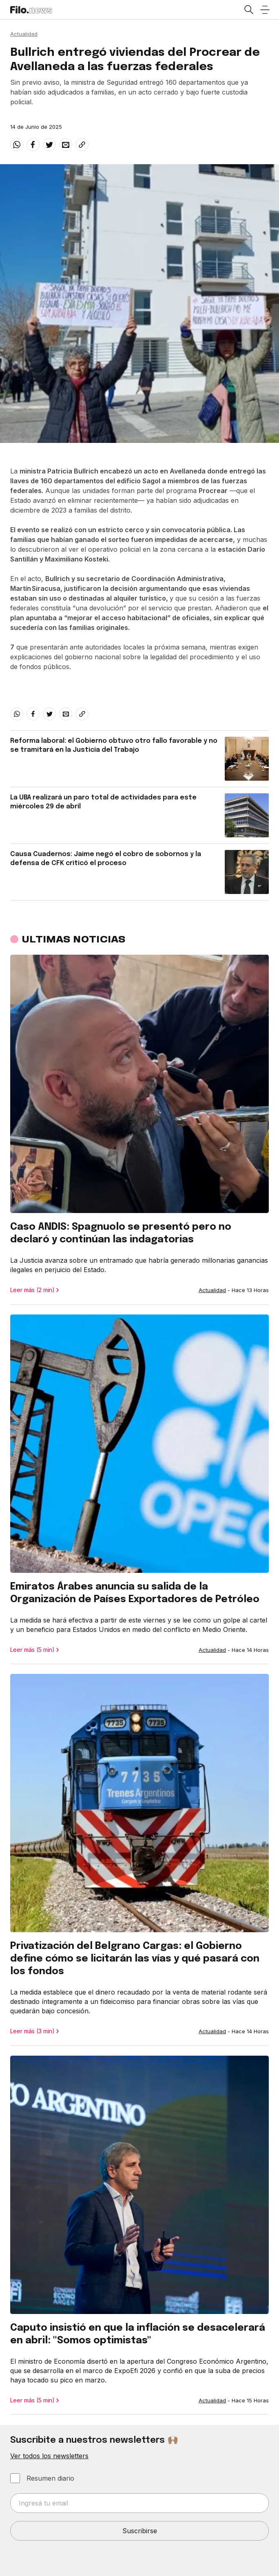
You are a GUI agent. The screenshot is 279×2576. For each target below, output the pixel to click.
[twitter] (49, 144)
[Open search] (248, 10)
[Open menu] (265, 10)
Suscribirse (139, 2531)
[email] (65, 144)
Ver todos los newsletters (49, 2456)
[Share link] (82, 144)
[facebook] (33, 144)
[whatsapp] (16, 144)
